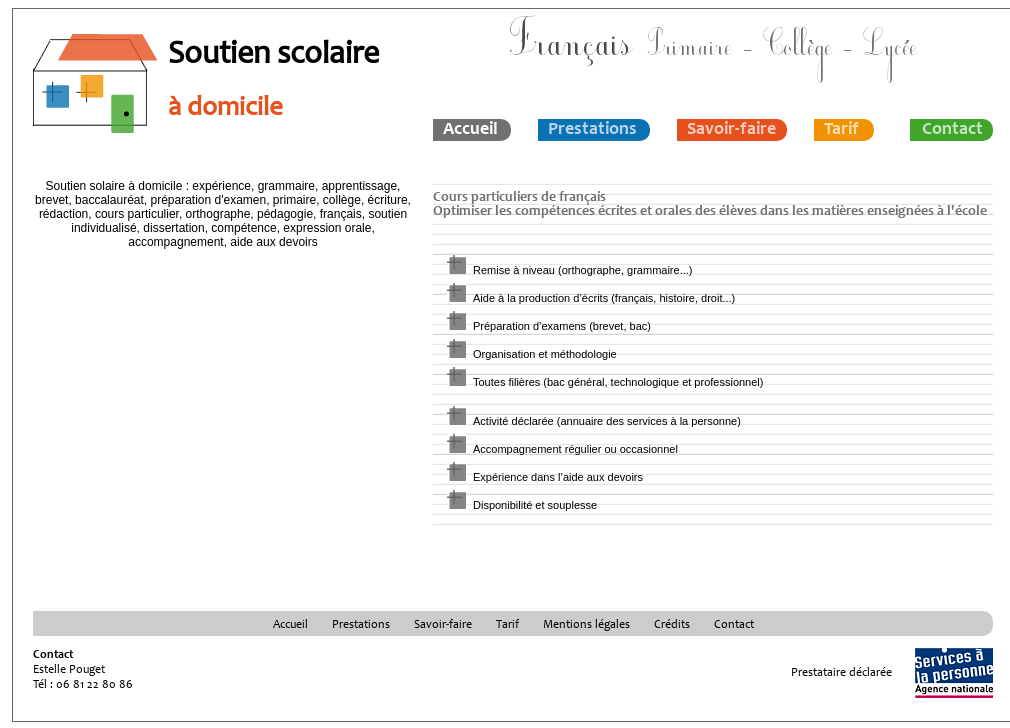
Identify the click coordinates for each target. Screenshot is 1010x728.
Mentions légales (586, 625)
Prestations (592, 130)
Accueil (470, 130)
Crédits (672, 625)
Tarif (841, 130)
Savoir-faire (731, 130)
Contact (952, 130)
